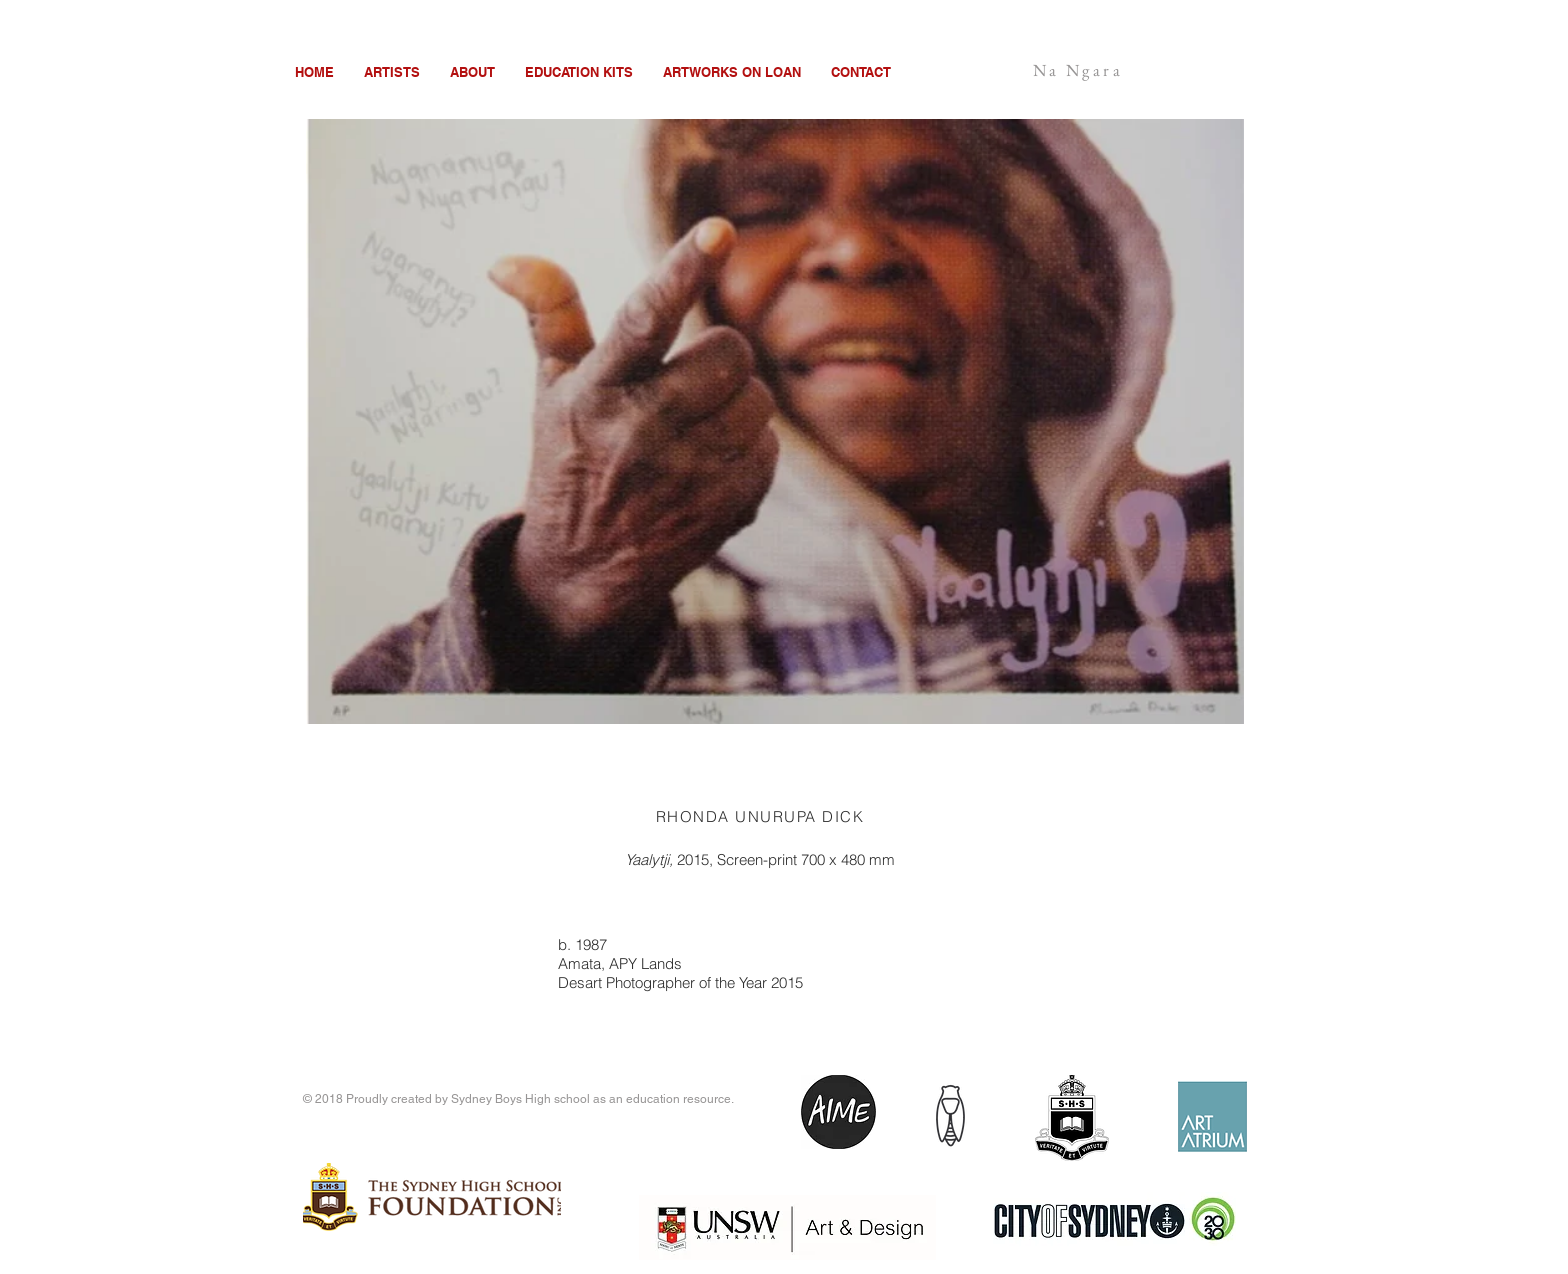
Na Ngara (1078, 70)
